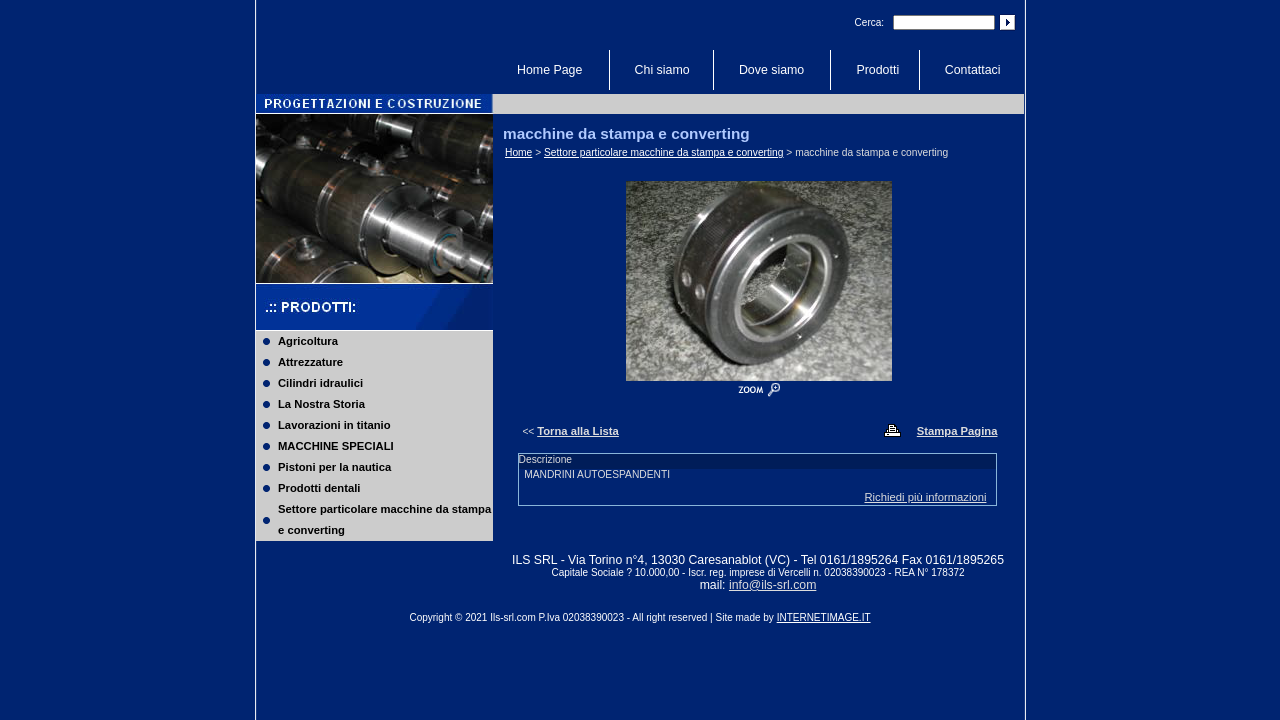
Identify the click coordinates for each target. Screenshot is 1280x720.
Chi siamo (662, 70)
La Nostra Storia (321, 404)
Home (518, 152)
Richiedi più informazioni (926, 497)
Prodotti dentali (319, 488)
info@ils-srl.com (772, 585)
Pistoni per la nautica (334, 467)
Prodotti (877, 70)
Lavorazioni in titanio (334, 425)
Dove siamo (771, 70)
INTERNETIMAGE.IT (824, 617)
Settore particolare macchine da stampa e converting (384, 519)
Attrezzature (310, 362)
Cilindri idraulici (320, 383)
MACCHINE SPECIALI (336, 446)
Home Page (549, 70)
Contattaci (973, 70)
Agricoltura (308, 341)
